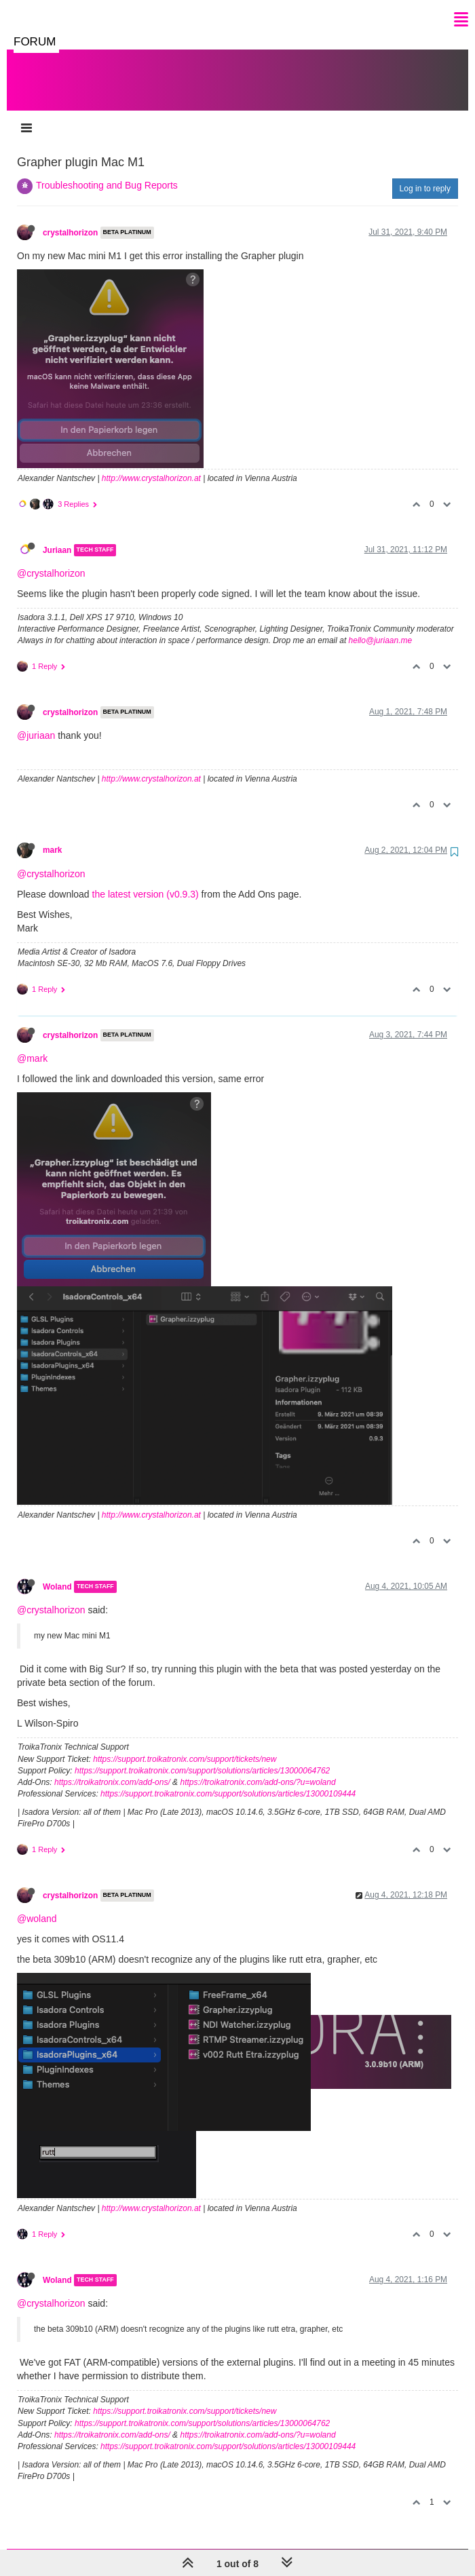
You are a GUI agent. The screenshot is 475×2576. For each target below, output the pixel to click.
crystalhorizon (70, 219)
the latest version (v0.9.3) (145, 880)
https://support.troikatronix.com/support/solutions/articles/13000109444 (228, 1780)
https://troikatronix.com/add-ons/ (112, 1768)
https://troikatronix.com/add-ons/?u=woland (257, 1768)
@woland (37, 1905)
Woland (57, 1573)
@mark (32, 1044)
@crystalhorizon (51, 559)
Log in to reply (425, 175)
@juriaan (36, 721)
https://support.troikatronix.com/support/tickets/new (184, 1745)
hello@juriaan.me (381, 627)
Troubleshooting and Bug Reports (107, 171)
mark (52, 836)
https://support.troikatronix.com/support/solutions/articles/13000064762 (202, 1757)
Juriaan (57, 536)
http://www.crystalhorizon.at (151, 464)
